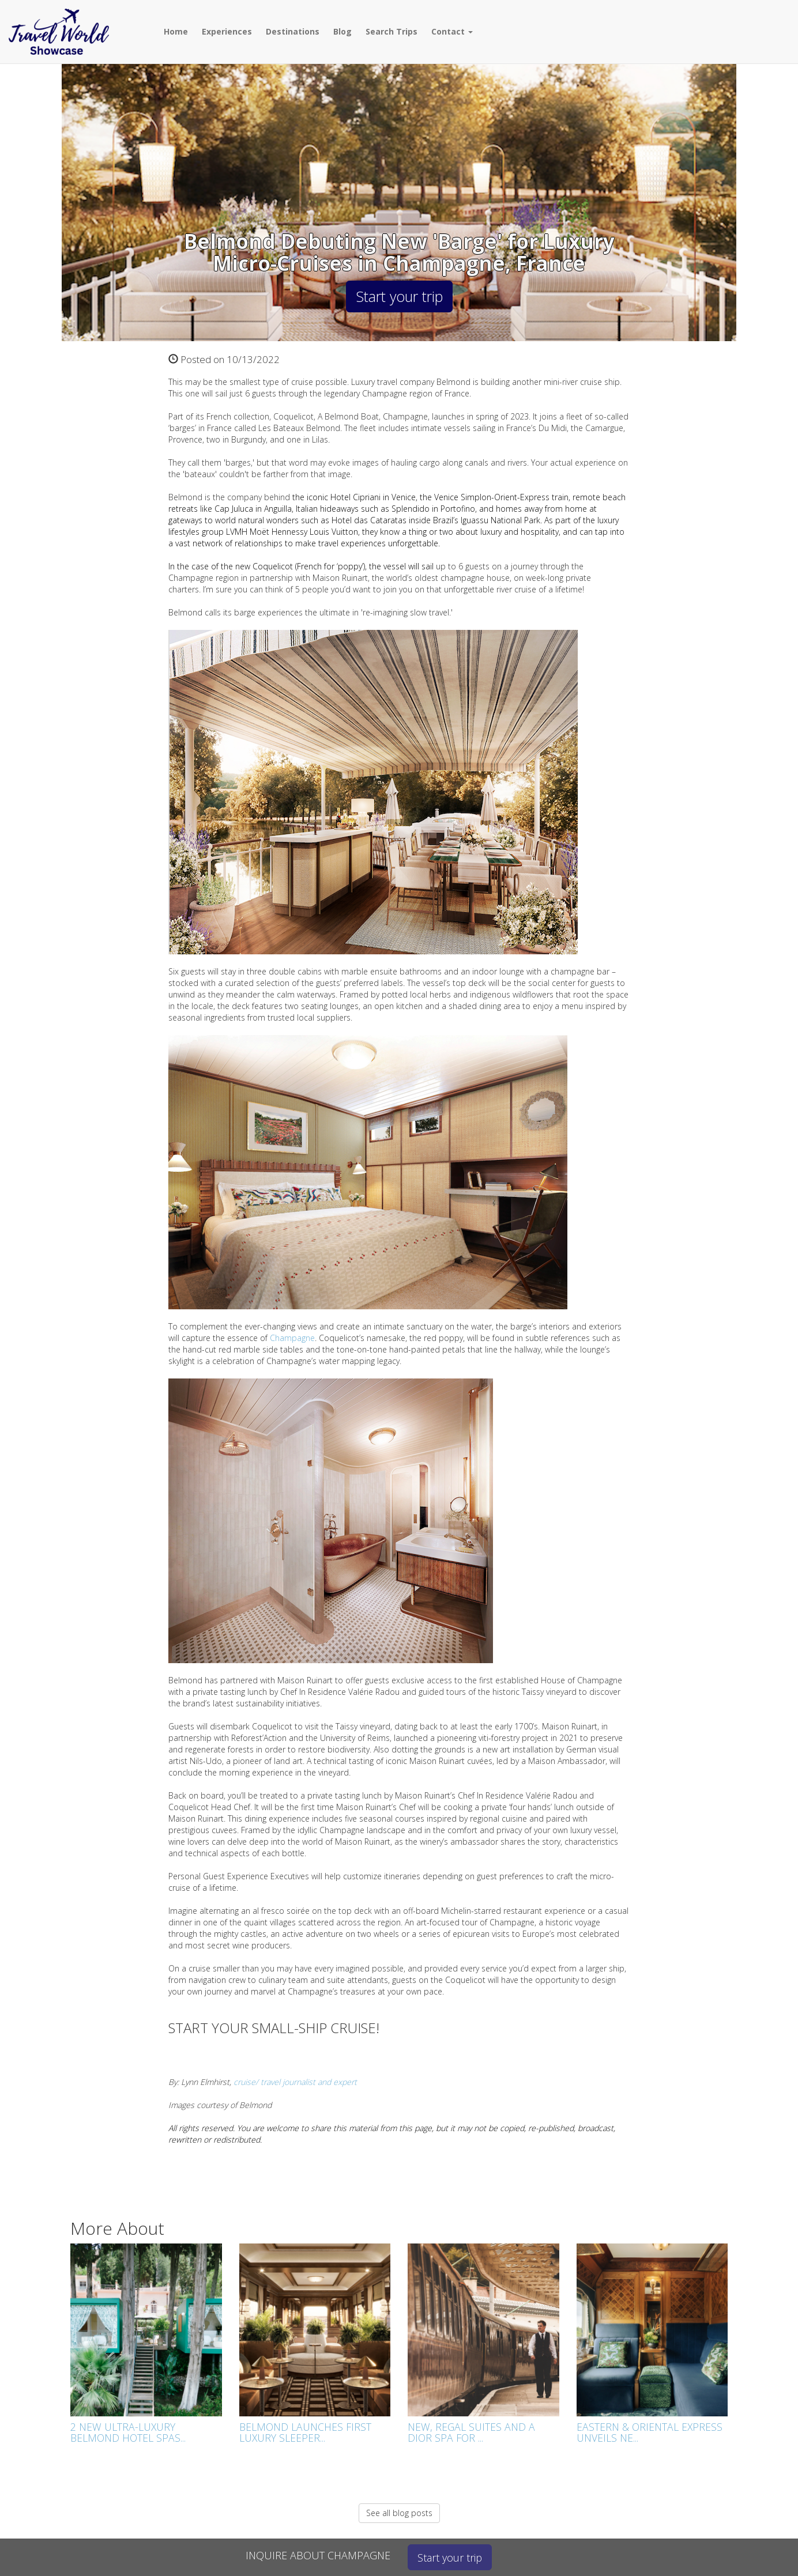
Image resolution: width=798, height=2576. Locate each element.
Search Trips (391, 31)
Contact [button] (452, 31)
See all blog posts (399, 2512)
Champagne (292, 1337)
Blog (342, 31)
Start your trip (399, 296)
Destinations (292, 31)
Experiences (227, 31)
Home (176, 31)
